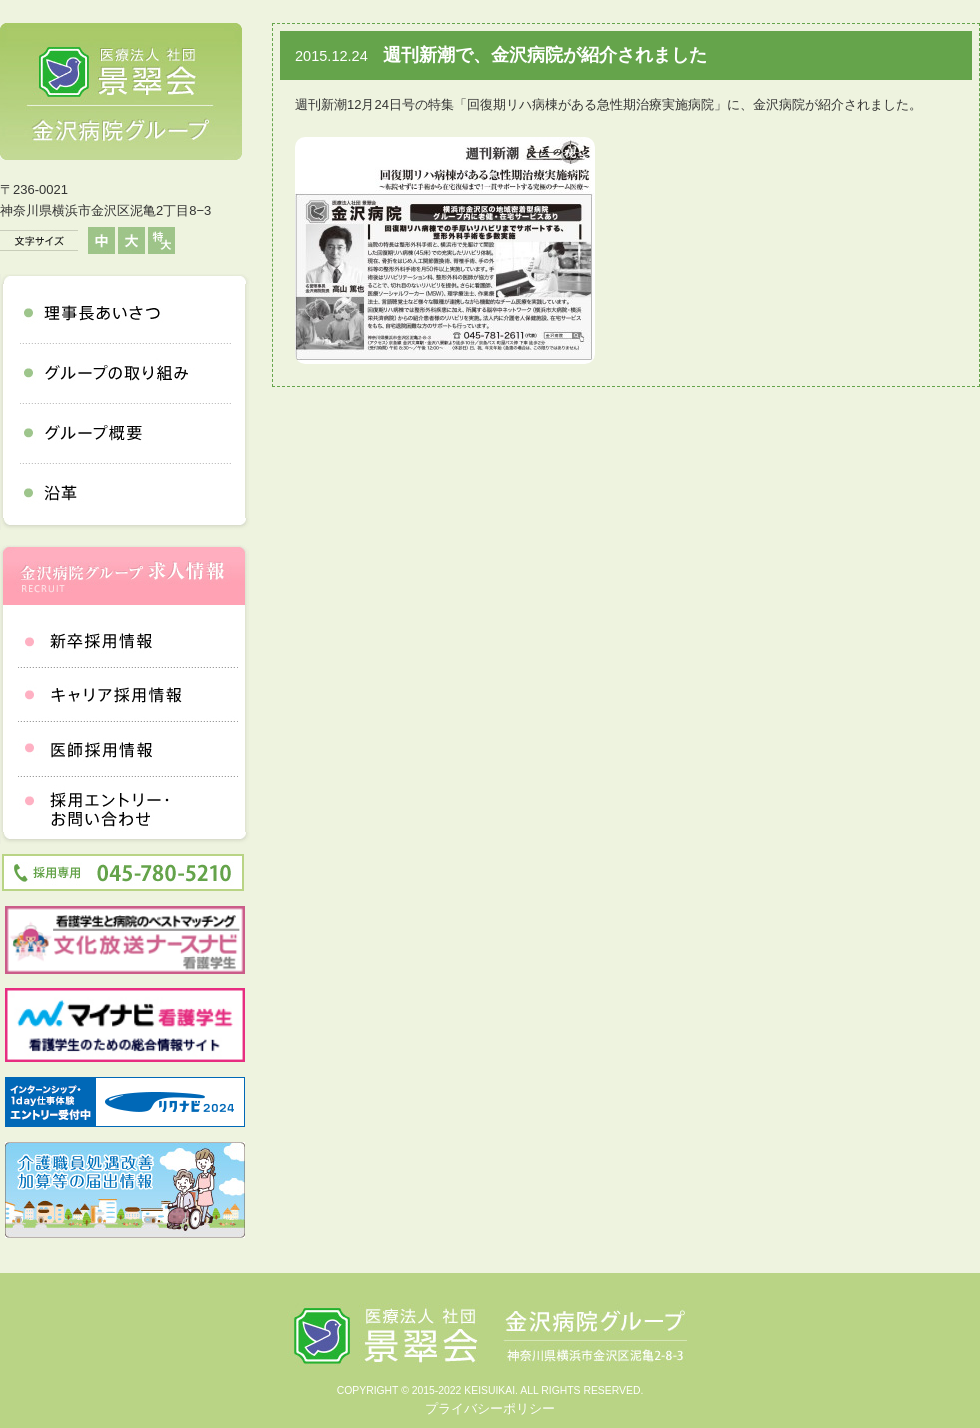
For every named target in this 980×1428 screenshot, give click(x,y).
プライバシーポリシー (490, 1408)
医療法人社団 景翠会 (121, 91)
